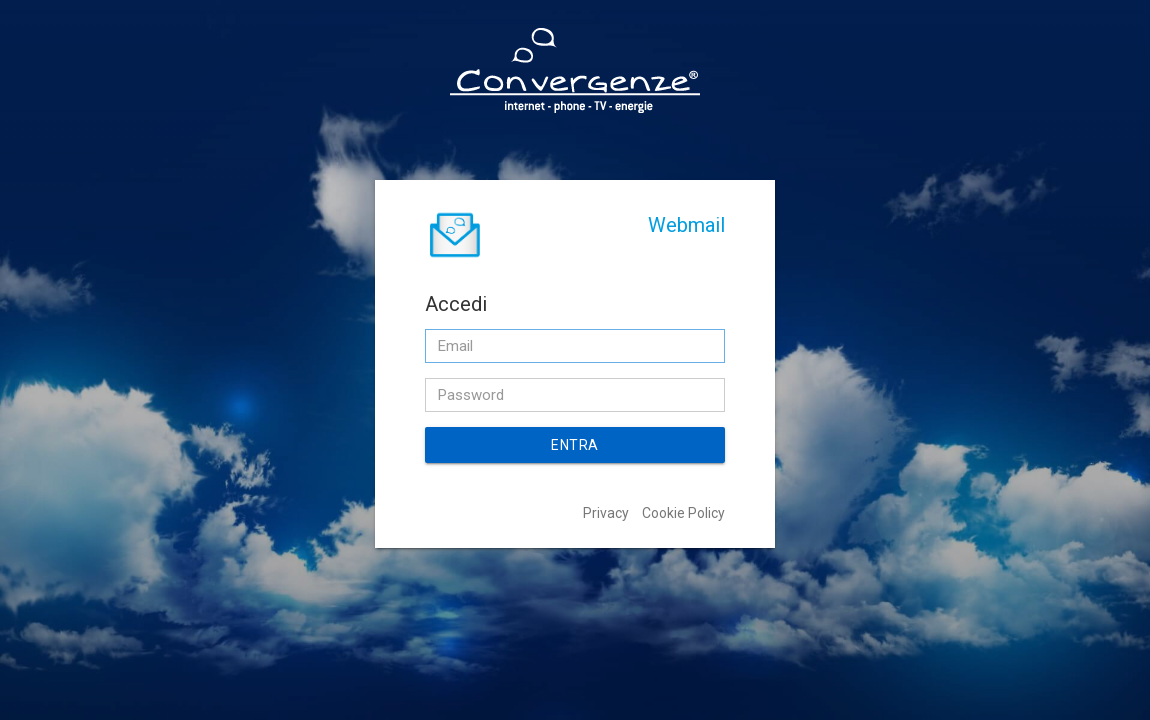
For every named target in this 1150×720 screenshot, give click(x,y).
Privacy (606, 513)
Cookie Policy (683, 513)
